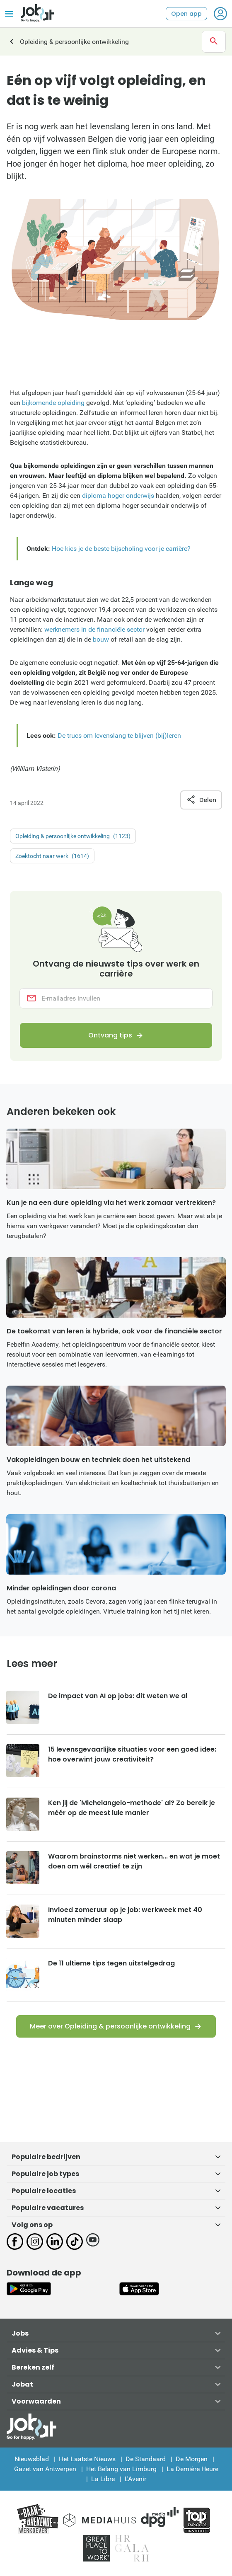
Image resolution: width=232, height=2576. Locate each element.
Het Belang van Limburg (121, 2469)
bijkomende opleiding (53, 403)
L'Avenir (135, 2479)
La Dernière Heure (192, 2469)
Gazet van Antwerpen (45, 2469)
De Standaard (146, 2459)
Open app (186, 14)
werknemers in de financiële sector (94, 629)
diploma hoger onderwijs (118, 495)
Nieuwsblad (32, 2459)
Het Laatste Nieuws (87, 2459)
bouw (101, 639)
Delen (201, 800)
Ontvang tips (110, 1035)
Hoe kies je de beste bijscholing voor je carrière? (121, 549)
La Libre (103, 2479)
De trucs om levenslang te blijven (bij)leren (119, 735)
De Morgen (192, 2459)
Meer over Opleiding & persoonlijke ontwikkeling (110, 2026)
